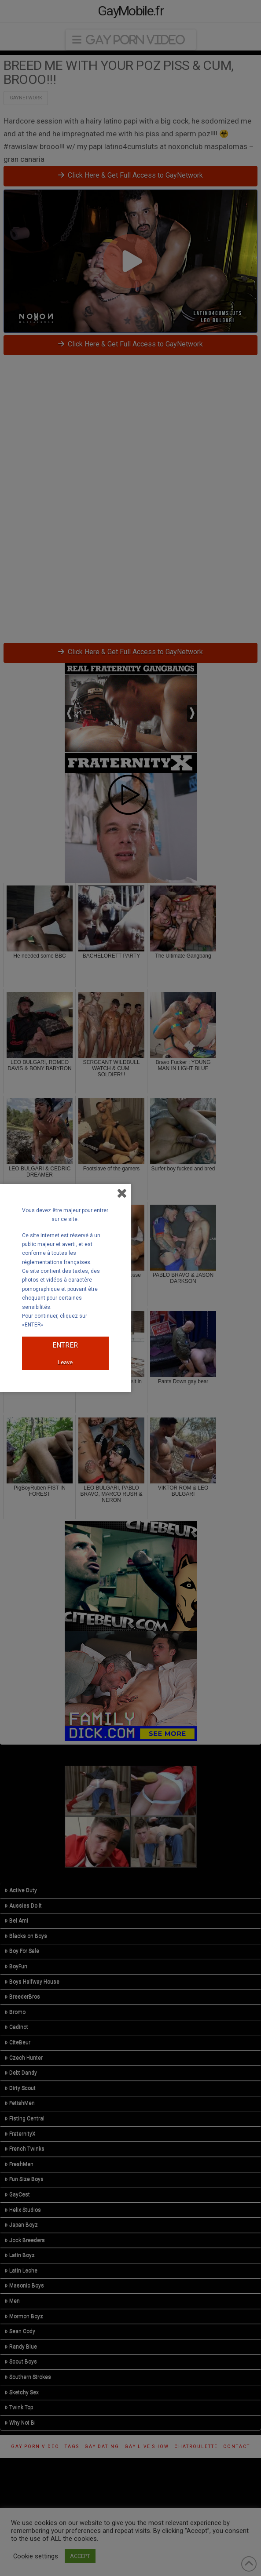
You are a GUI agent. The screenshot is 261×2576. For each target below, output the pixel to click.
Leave (65, 1362)
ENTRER (65, 1345)
